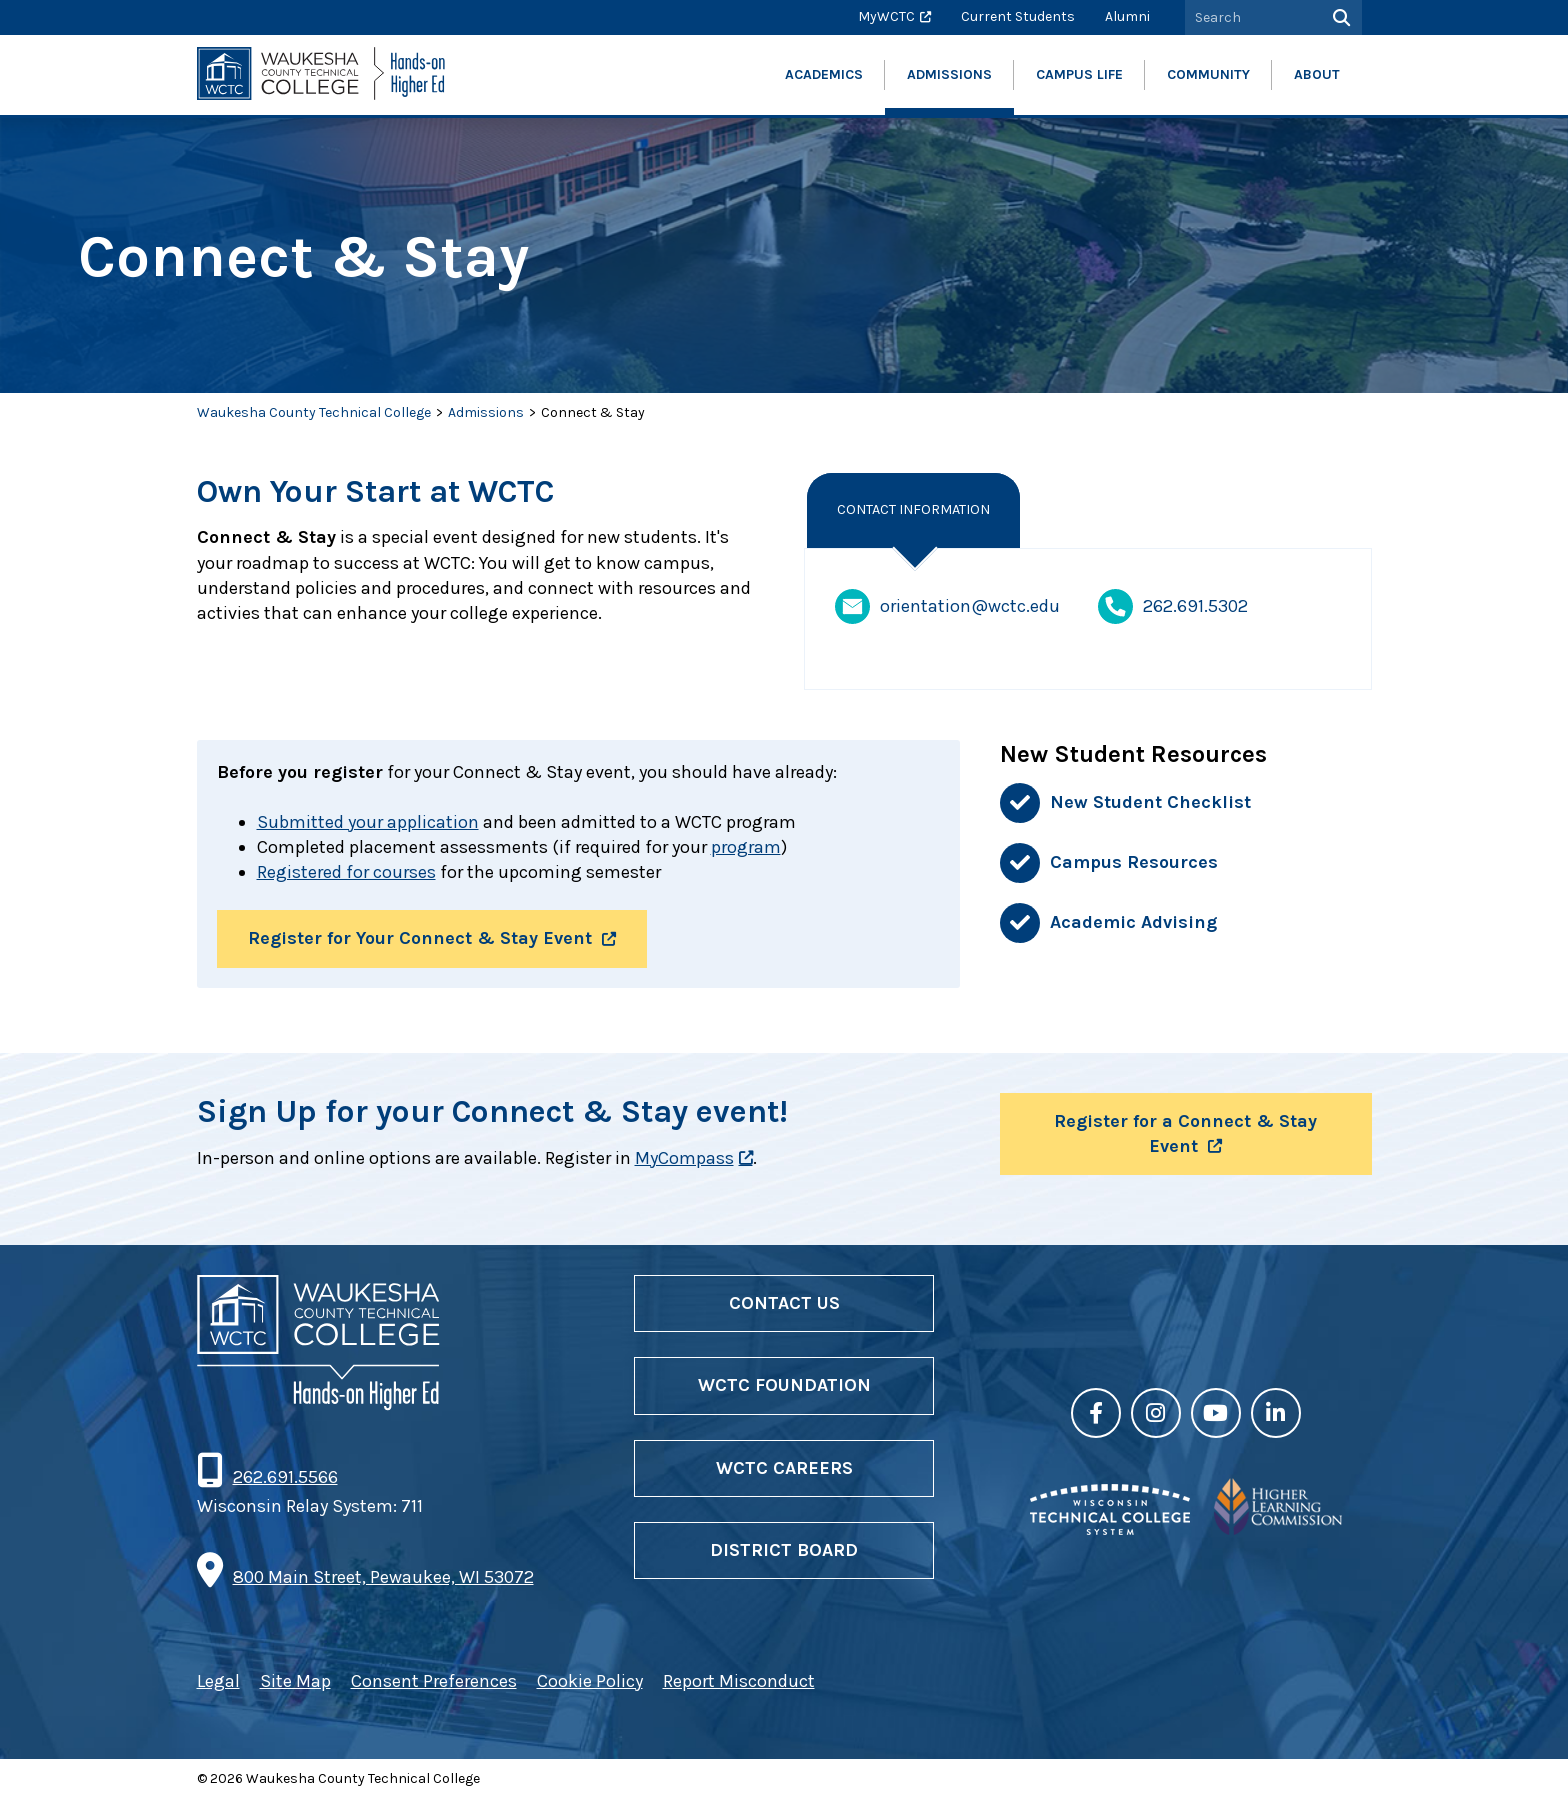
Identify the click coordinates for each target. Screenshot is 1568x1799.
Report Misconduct (739, 1681)
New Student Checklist (1150, 802)
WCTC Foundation (784, 1385)
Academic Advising (1133, 922)
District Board (784, 1550)
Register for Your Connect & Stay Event (420, 938)
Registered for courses (346, 872)
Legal (218, 1681)
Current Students (1018, 16)
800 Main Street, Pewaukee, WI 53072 (383, 1577)
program (746, 847)
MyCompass (684, 1158)
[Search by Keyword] (1251, 17)
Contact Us (784, 1303)
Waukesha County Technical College (314, 412)
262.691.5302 (1173, 606)
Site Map (295, 1681)
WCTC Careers (784, 1468)
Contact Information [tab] (913, 509)
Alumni (1127, 16)
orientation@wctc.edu (947, 606)
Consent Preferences (434, 1681)
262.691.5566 (285, 1477)
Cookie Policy (590, 1681)
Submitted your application (368, 822)
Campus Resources (1134, 862)
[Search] (1339, 17)
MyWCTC (886, 16)
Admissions (486, 412)
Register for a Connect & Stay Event (1185, 1133)
